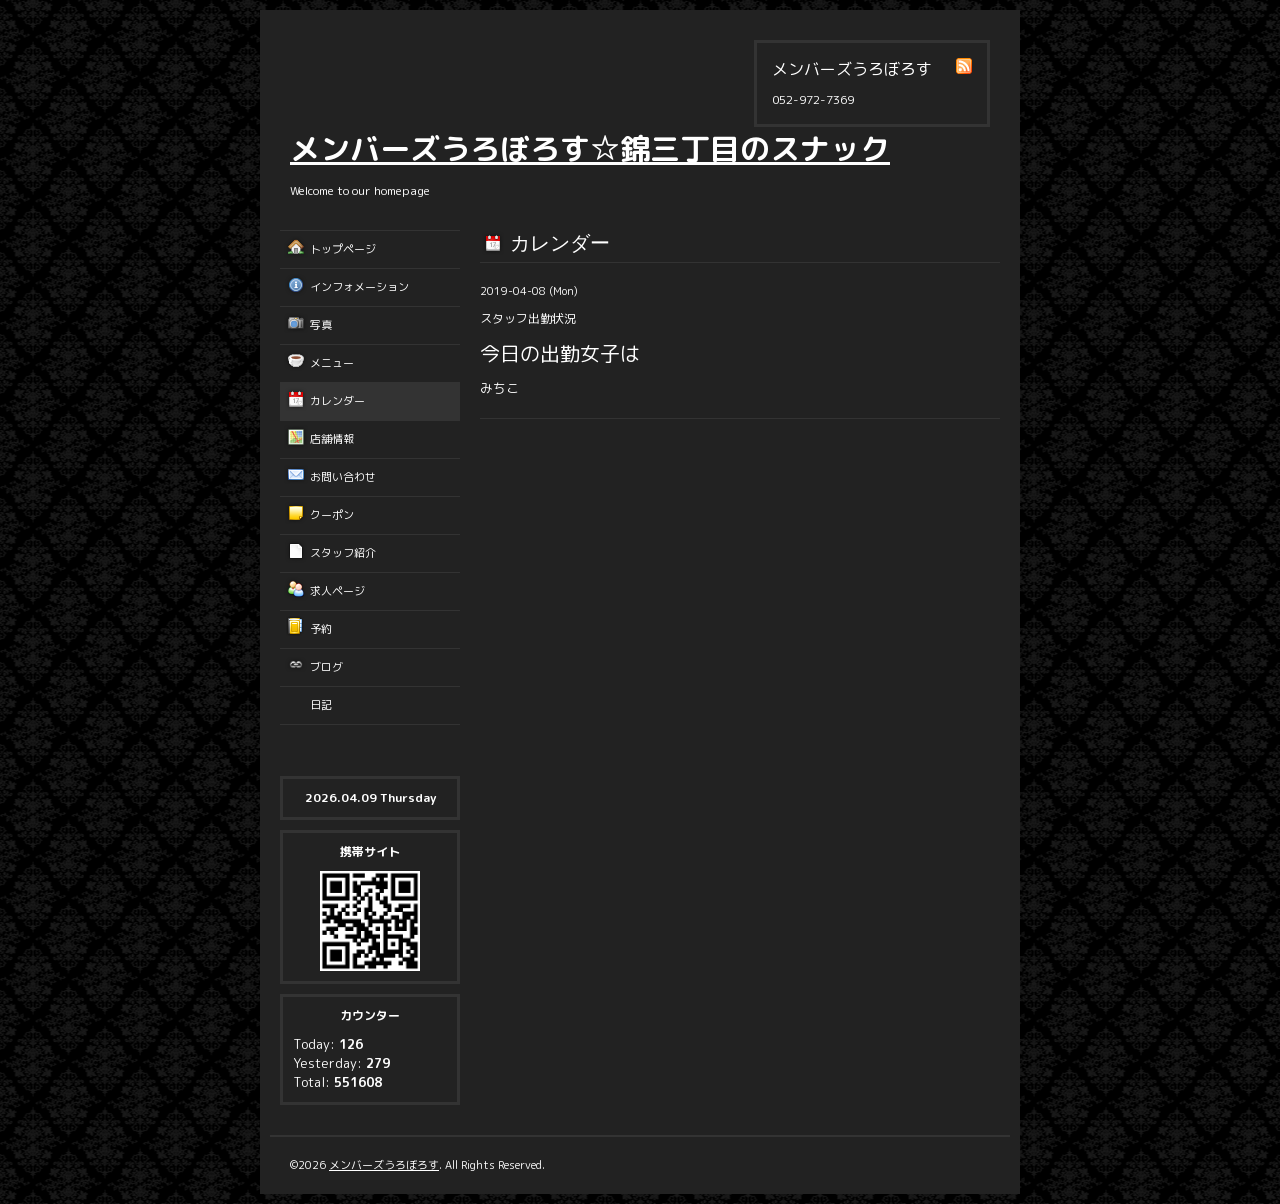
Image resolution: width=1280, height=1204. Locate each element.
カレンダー (337, 401)
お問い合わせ (343, 477)
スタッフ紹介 (343, 553)
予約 (321, 629)
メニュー (332, 363)
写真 (321, 325)
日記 (321, 705)
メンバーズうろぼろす (384, 1165)
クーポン (332, 515)
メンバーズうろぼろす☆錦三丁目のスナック (590, 149)
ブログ (326, 667)
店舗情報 (332, 439)
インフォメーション (359, 287)
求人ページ (337, 591)
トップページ (343, 249)
